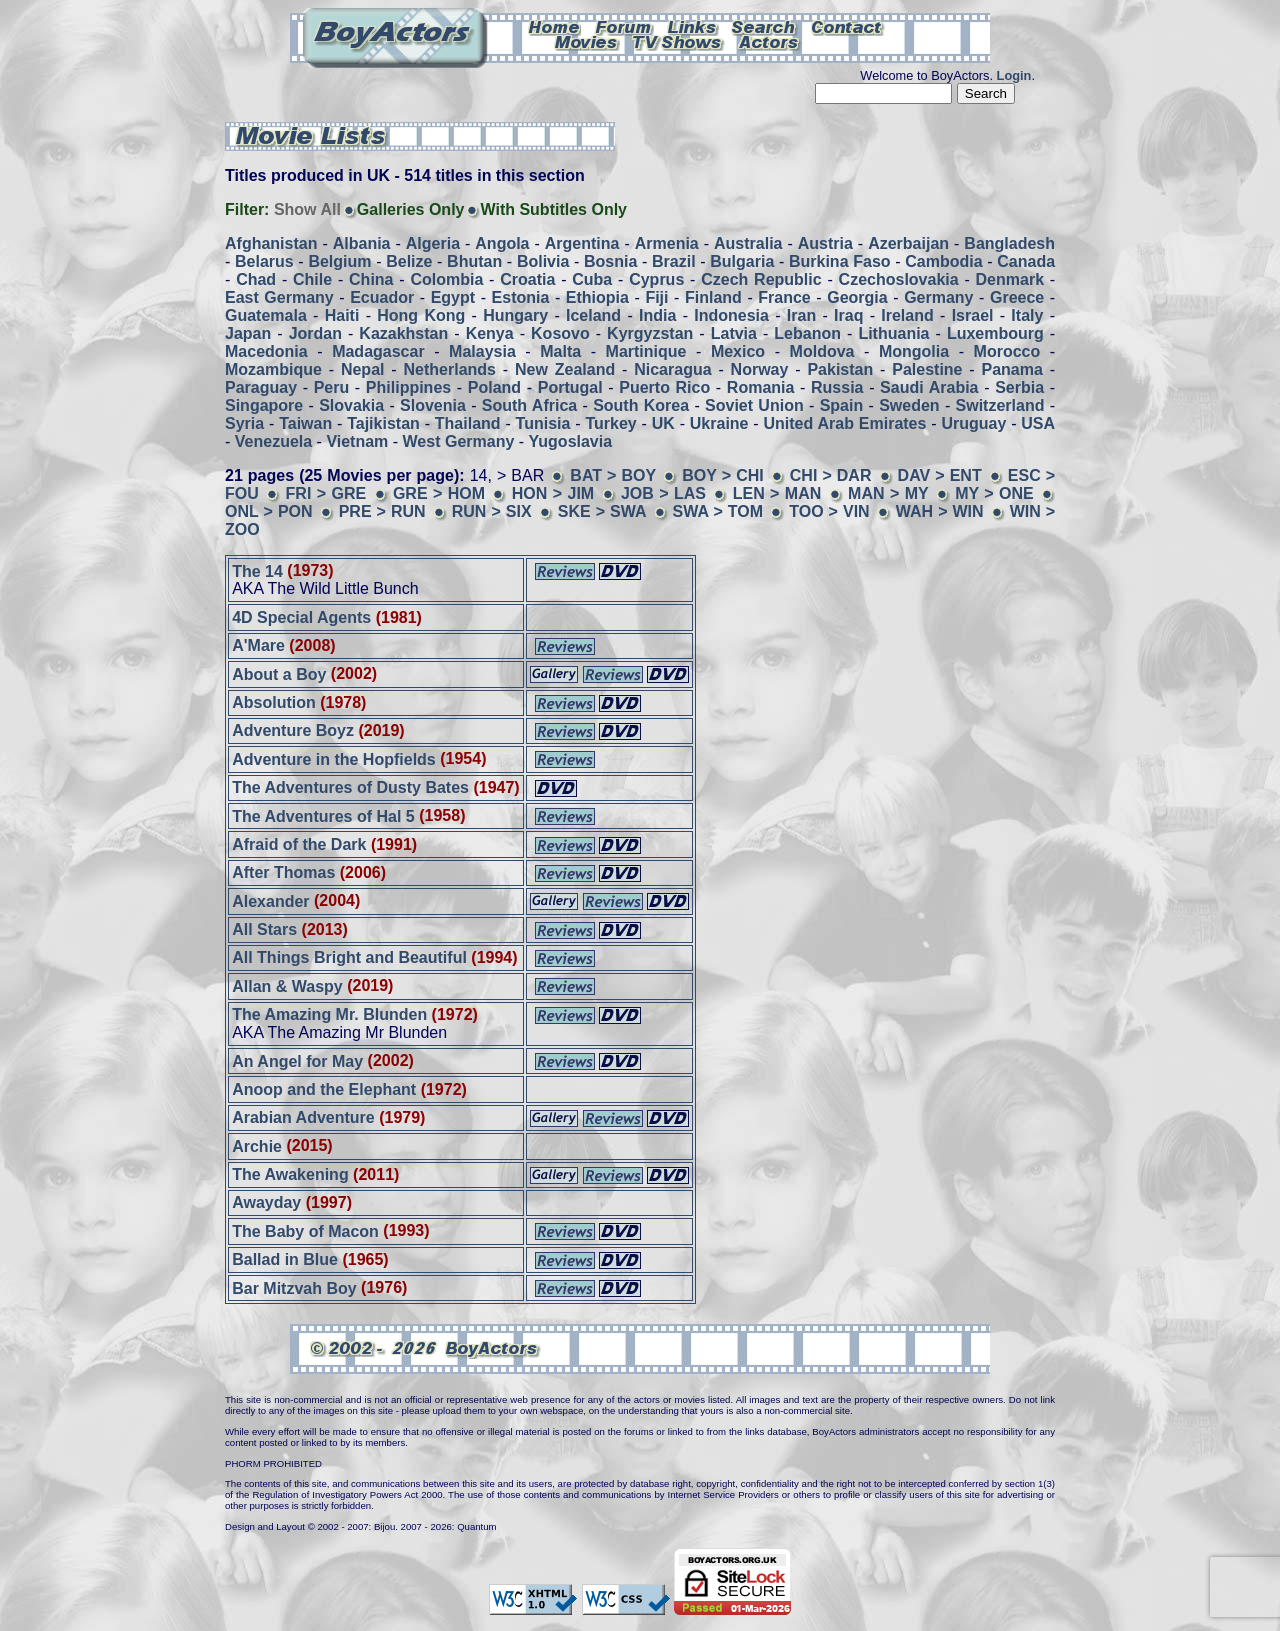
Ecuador (382, 297)
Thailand (468, 423)
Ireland (907, 315)
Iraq (848, 315)
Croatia (527, 279)
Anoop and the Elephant (324, 1089)
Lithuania (893, 333)
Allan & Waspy (287, 985)
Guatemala (266, 315)
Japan (248, 333)
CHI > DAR (831, 475)
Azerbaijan (908, 243)
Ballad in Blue (285, 1259)
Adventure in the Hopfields (334, 758)
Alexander (270, 900)
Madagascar (378, 351)
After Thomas (283, 872)
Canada (1026, 261)
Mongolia (914, 351)
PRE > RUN (382, 511)
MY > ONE (994, 493)
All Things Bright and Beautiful (349, 957)
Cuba (592, 279)
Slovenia (433, 405)
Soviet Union (754, 405)
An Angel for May (297, 1060)
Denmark (1010, 279)
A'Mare (258, 645)
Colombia (446, 279)
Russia (837, 387)
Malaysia (482, 351)
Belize (409, 261)
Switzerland (1000, 405)
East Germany (279, 297)
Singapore (264, 405)
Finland (713, 297)
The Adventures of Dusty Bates (350, 787)
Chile (312, 279)
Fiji (656, 297)
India (657, 315)
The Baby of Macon (305, 1230)
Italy (1027, 315)
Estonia (521, 297)
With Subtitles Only (553, 209)
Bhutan (474, 261)
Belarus (264, 261)
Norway (760, 369)
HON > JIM (553, 493)
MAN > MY (891, 493)
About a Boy (279, 673)
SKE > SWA (602, 511)
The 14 (257, 570)
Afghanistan (271, 243)
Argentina (582, 243)
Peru (332, 387)
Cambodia (943, 261)
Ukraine (719, 423)
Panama (1012, 369)
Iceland (593, 315)
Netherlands (450, 369)
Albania (362, 243)
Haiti (342, 315)
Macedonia (266, 351)
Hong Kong (421, 315)
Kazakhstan (403, 333)
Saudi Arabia (929, 387)
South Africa (529, 405)
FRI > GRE (326, 493)
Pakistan (840, 369)
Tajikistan (383, 423)
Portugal (570, 387)
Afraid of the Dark (299, 844)
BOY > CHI (722, 475)
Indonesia (731, 315)
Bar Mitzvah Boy (294, 1287)
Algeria (433, 243)
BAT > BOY (613, 475)
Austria (825, 243)
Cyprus (656, 279)
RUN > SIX (492, 511)
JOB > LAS (663, 493)
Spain (842, 405)
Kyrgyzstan (650, 333)
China (371, 279)
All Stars (264, 929)
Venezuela (273, 441)
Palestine (927, 369)
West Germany (459, 441)
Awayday (266, 1202)
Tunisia (543, 423)
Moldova (822, 351)
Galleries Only (411, 209)
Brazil (674, 261)
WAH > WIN (940, 511)
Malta (560, 351)
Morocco (1007, 351)
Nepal (363, 369)
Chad (256, 279)
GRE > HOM (439, 493)
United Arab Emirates (845, 423)
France (784, 297)
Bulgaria (742, 261)
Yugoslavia (571, 441)
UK (663, 423)
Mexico (738, 351)
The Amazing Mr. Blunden (329, 1014)
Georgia (857, 297)
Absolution (274, 702)
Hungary (515, 315)
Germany (938, 297)
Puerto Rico (664, 387)
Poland (494, 387)
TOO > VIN (829, 511)
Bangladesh (1009, 243)
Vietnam (357, 441)
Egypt (453, 297)
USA (1038, 423)
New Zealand (565, 369)
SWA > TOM (718, 511)
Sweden (909, 405)
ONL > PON (269, 511)
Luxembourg (995, 333)
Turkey (610, 423)
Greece (1017, 297)
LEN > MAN (777, 493)
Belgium (339, 261)
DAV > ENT (940, 475)
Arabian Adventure (303, 1117)
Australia (748, 243)
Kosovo (560, 333)
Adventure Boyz (293, 730)
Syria (244, 423)
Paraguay (261, 387)
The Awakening (290, 1174)
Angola (502, 243)
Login (1014, 75)
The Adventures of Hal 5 (323, 815)
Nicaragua (672, 369)
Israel (973, 315)
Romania (761, 387)
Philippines (408, 387)
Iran (801, 315)
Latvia (734, 333)
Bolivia (543, 261)
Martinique (646, 351)
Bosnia (610, 261)
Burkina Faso (840, 261)
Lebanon (807, 333)
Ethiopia (597, 297)
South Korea (641, 405)
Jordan (315, 333)
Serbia (1019, 387)
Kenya (490, 333)
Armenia (667, 243)
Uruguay (973, 423)
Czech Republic (761, 279)
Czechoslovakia (899, 279)
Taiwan (305, 423)
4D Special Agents (301, 617)
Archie (257, 1145)
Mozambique (273, 369)
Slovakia (351, 405)
